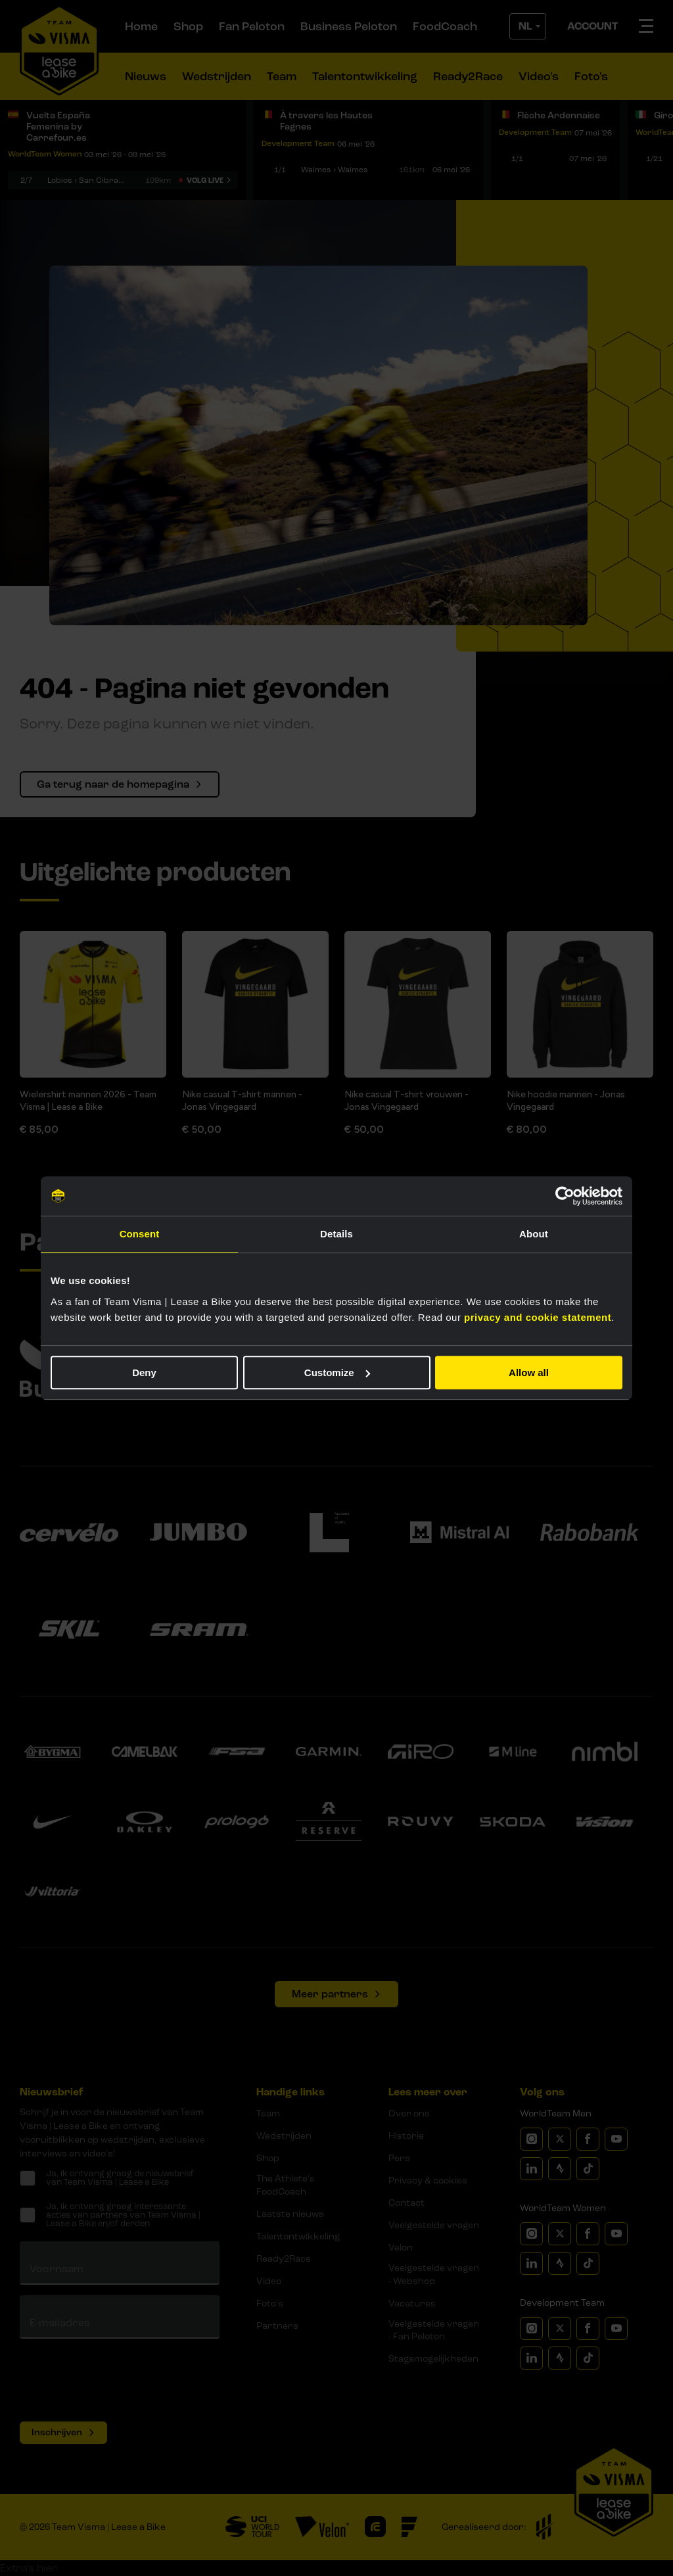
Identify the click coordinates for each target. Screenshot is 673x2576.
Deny (144, 1372)
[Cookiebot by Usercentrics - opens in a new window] (564, 1196)
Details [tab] (336, 1233)
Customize (337, 1372)
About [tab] (533, 1233)
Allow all (529, 1372)
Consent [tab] (140, 1233)
